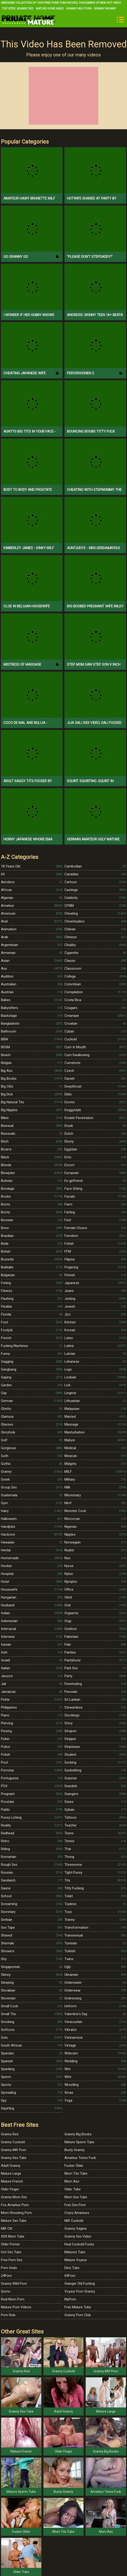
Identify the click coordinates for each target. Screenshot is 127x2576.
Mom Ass (71, 2181)
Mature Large (11, 2173)
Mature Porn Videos (16, 2307)
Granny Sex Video (77, 2236)
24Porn (6, 2276)
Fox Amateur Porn (15, 2205)
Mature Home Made (50, 8)
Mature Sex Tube (13, 2221)
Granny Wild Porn (14, 2283)
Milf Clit (6, 2228)
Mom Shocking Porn (16, 2213)
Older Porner (10, 2244)
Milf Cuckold (73, 2221)
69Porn (69, 2276)
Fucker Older (73, 2166)
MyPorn (70, 2299)
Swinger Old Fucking (79, 2283)
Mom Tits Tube (75, 2173)
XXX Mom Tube (12, 2236)
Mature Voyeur (75, 2260)
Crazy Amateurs (76, 2213)
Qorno (5, 2291)
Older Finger (10, 2189)
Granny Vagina (75, 2228)
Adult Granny (10, 2166)
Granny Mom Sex (14, 2197)
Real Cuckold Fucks (79, 2244)
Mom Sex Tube (75, 2197)
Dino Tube (71, 2268)
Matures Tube (74, 2252)
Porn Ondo (9, 2268)
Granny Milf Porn (79, 8)
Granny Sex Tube (13, 2158)
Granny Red (25, 8)
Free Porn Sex (11, 2260)
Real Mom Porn (12, 2299)
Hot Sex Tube (11, 2252)
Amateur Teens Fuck (80, 2158)
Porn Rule (8, 2315)
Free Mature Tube (77, 2307)
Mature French (12, 2181)
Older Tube (72, 2189)
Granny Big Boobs (78, 2134)
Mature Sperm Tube (79, 2142)
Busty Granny (74, 2150)
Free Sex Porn (75, 2205)
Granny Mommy (105, 8)
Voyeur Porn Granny (79, 2291)
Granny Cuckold (13, 2142)
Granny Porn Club (77, 2315)
